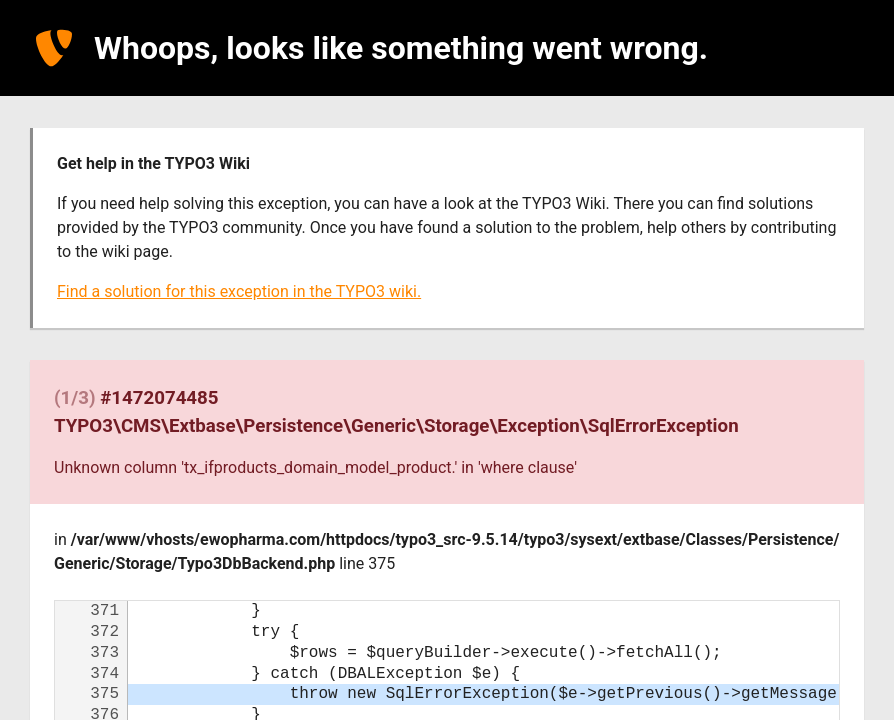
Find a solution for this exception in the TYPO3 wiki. (239, 291)
